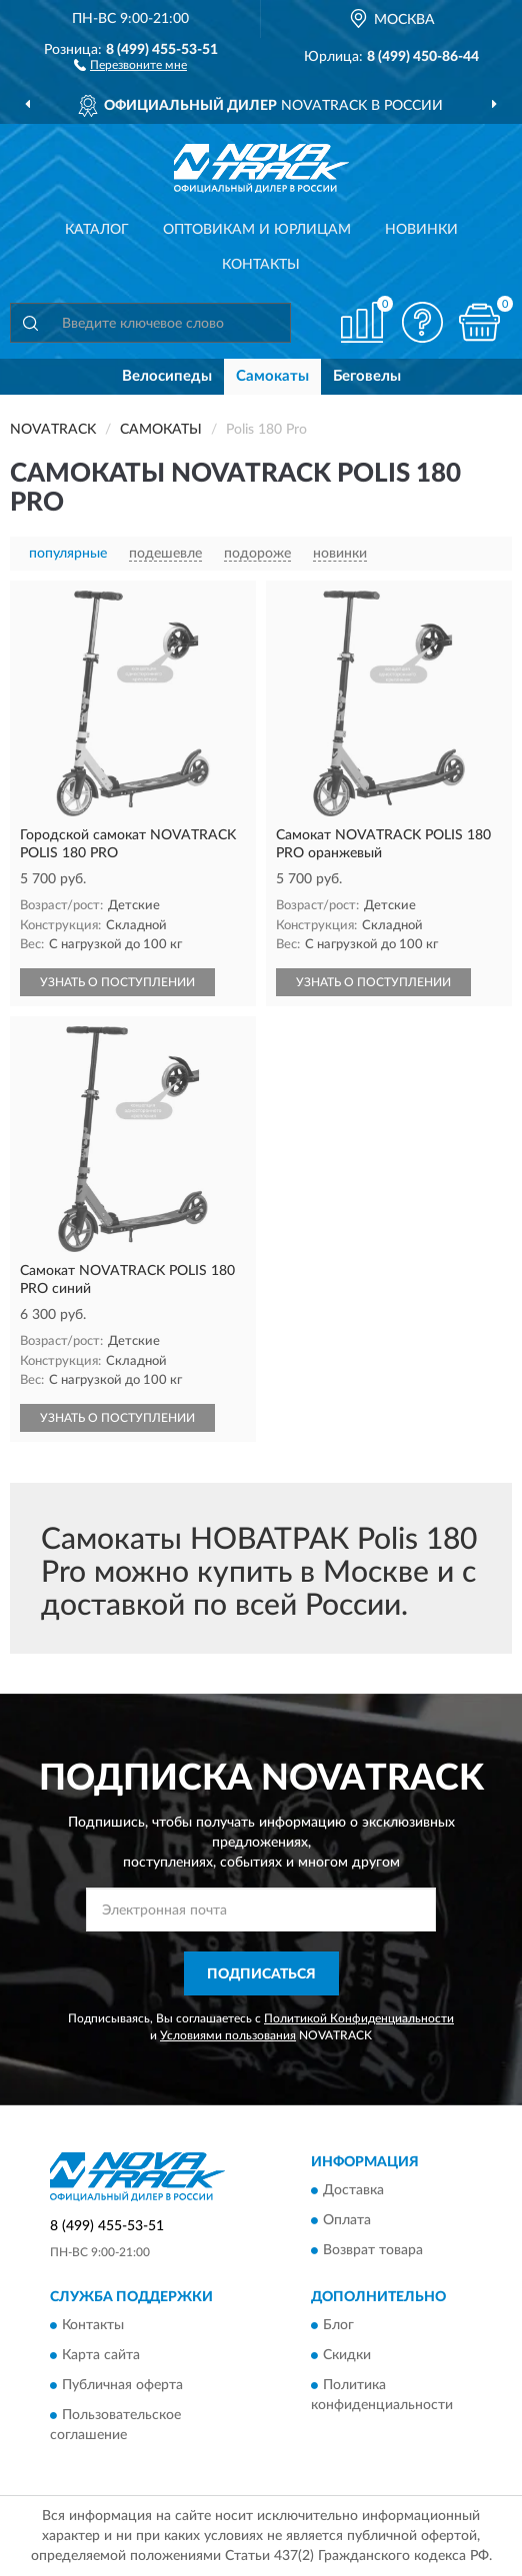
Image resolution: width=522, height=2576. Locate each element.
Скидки (347, 2356)
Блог (338, 2326)
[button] (130, 64)
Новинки (421, 230)
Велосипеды (167, 376)
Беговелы (367, 376)
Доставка (353, 2190)
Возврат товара (373, 2250)
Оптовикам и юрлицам (257, 230)
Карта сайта (101, 2356)
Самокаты (272, 376)
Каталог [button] (97, 230)
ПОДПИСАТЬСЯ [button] (261, 1974)
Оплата (347, 2220)
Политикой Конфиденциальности (359, 2018)
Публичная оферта (122, 2386)
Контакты (261, 265)
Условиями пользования (228, 2035)
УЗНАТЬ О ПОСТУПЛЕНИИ (117, 982)
